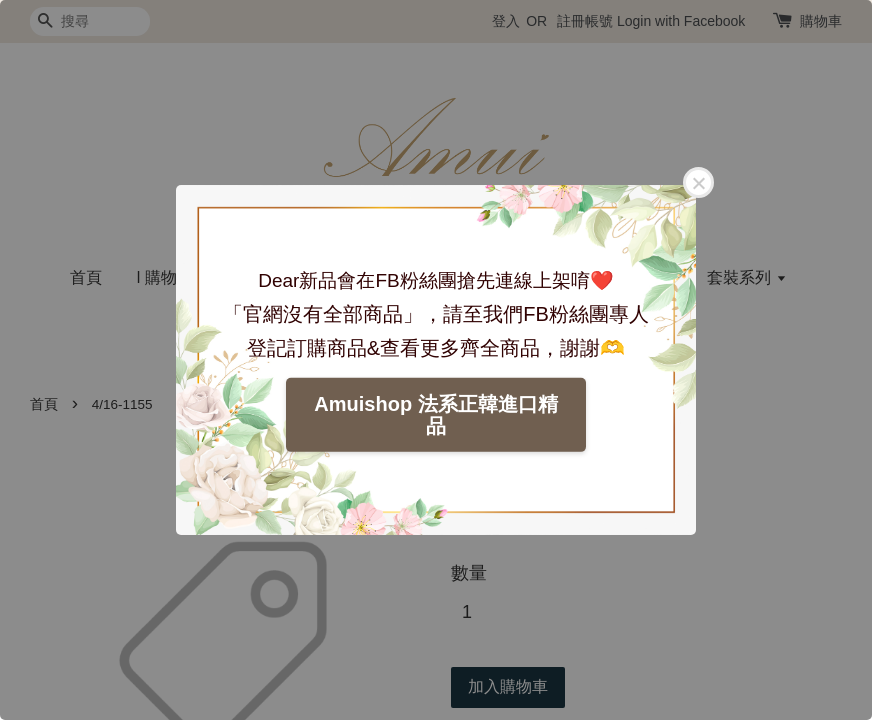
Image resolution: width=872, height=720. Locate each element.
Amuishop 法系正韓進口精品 (435, 415)
